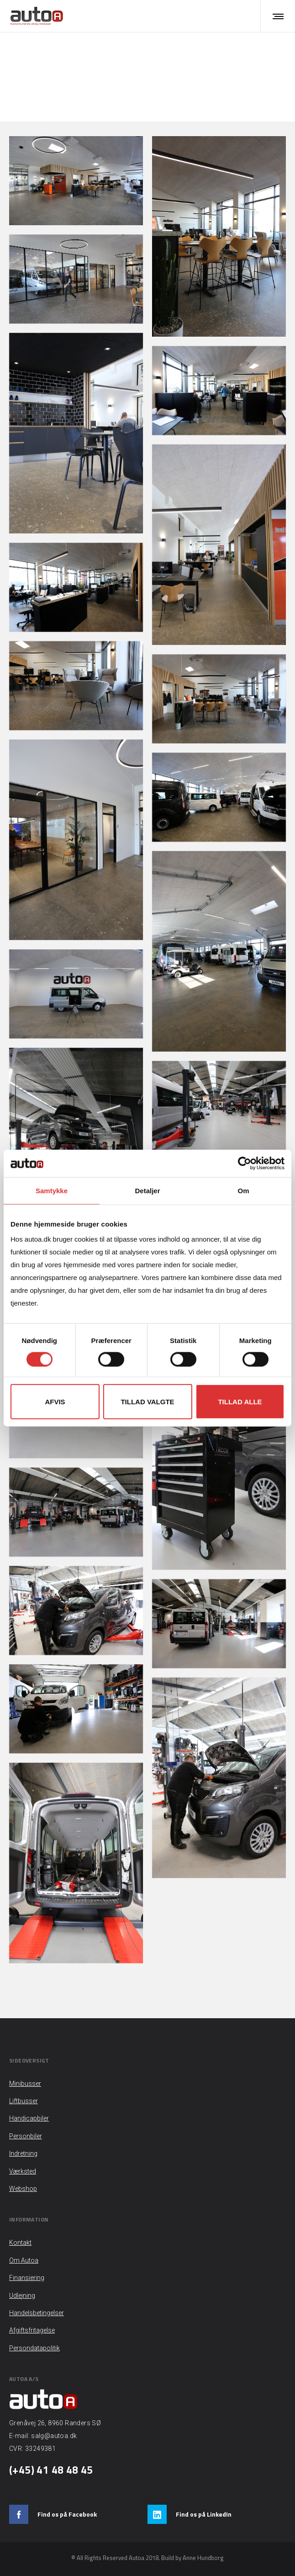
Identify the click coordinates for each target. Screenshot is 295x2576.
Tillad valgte (147, 1402)
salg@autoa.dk (54, 2435)
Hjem (137, 67)
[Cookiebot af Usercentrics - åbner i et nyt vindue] (244, 1163)
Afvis (55, 1402)
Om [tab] (243, 1190)
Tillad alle (240, 1402)
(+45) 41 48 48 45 (51, 2470)
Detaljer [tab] (147, 1190)
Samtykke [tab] (52, 1190)
